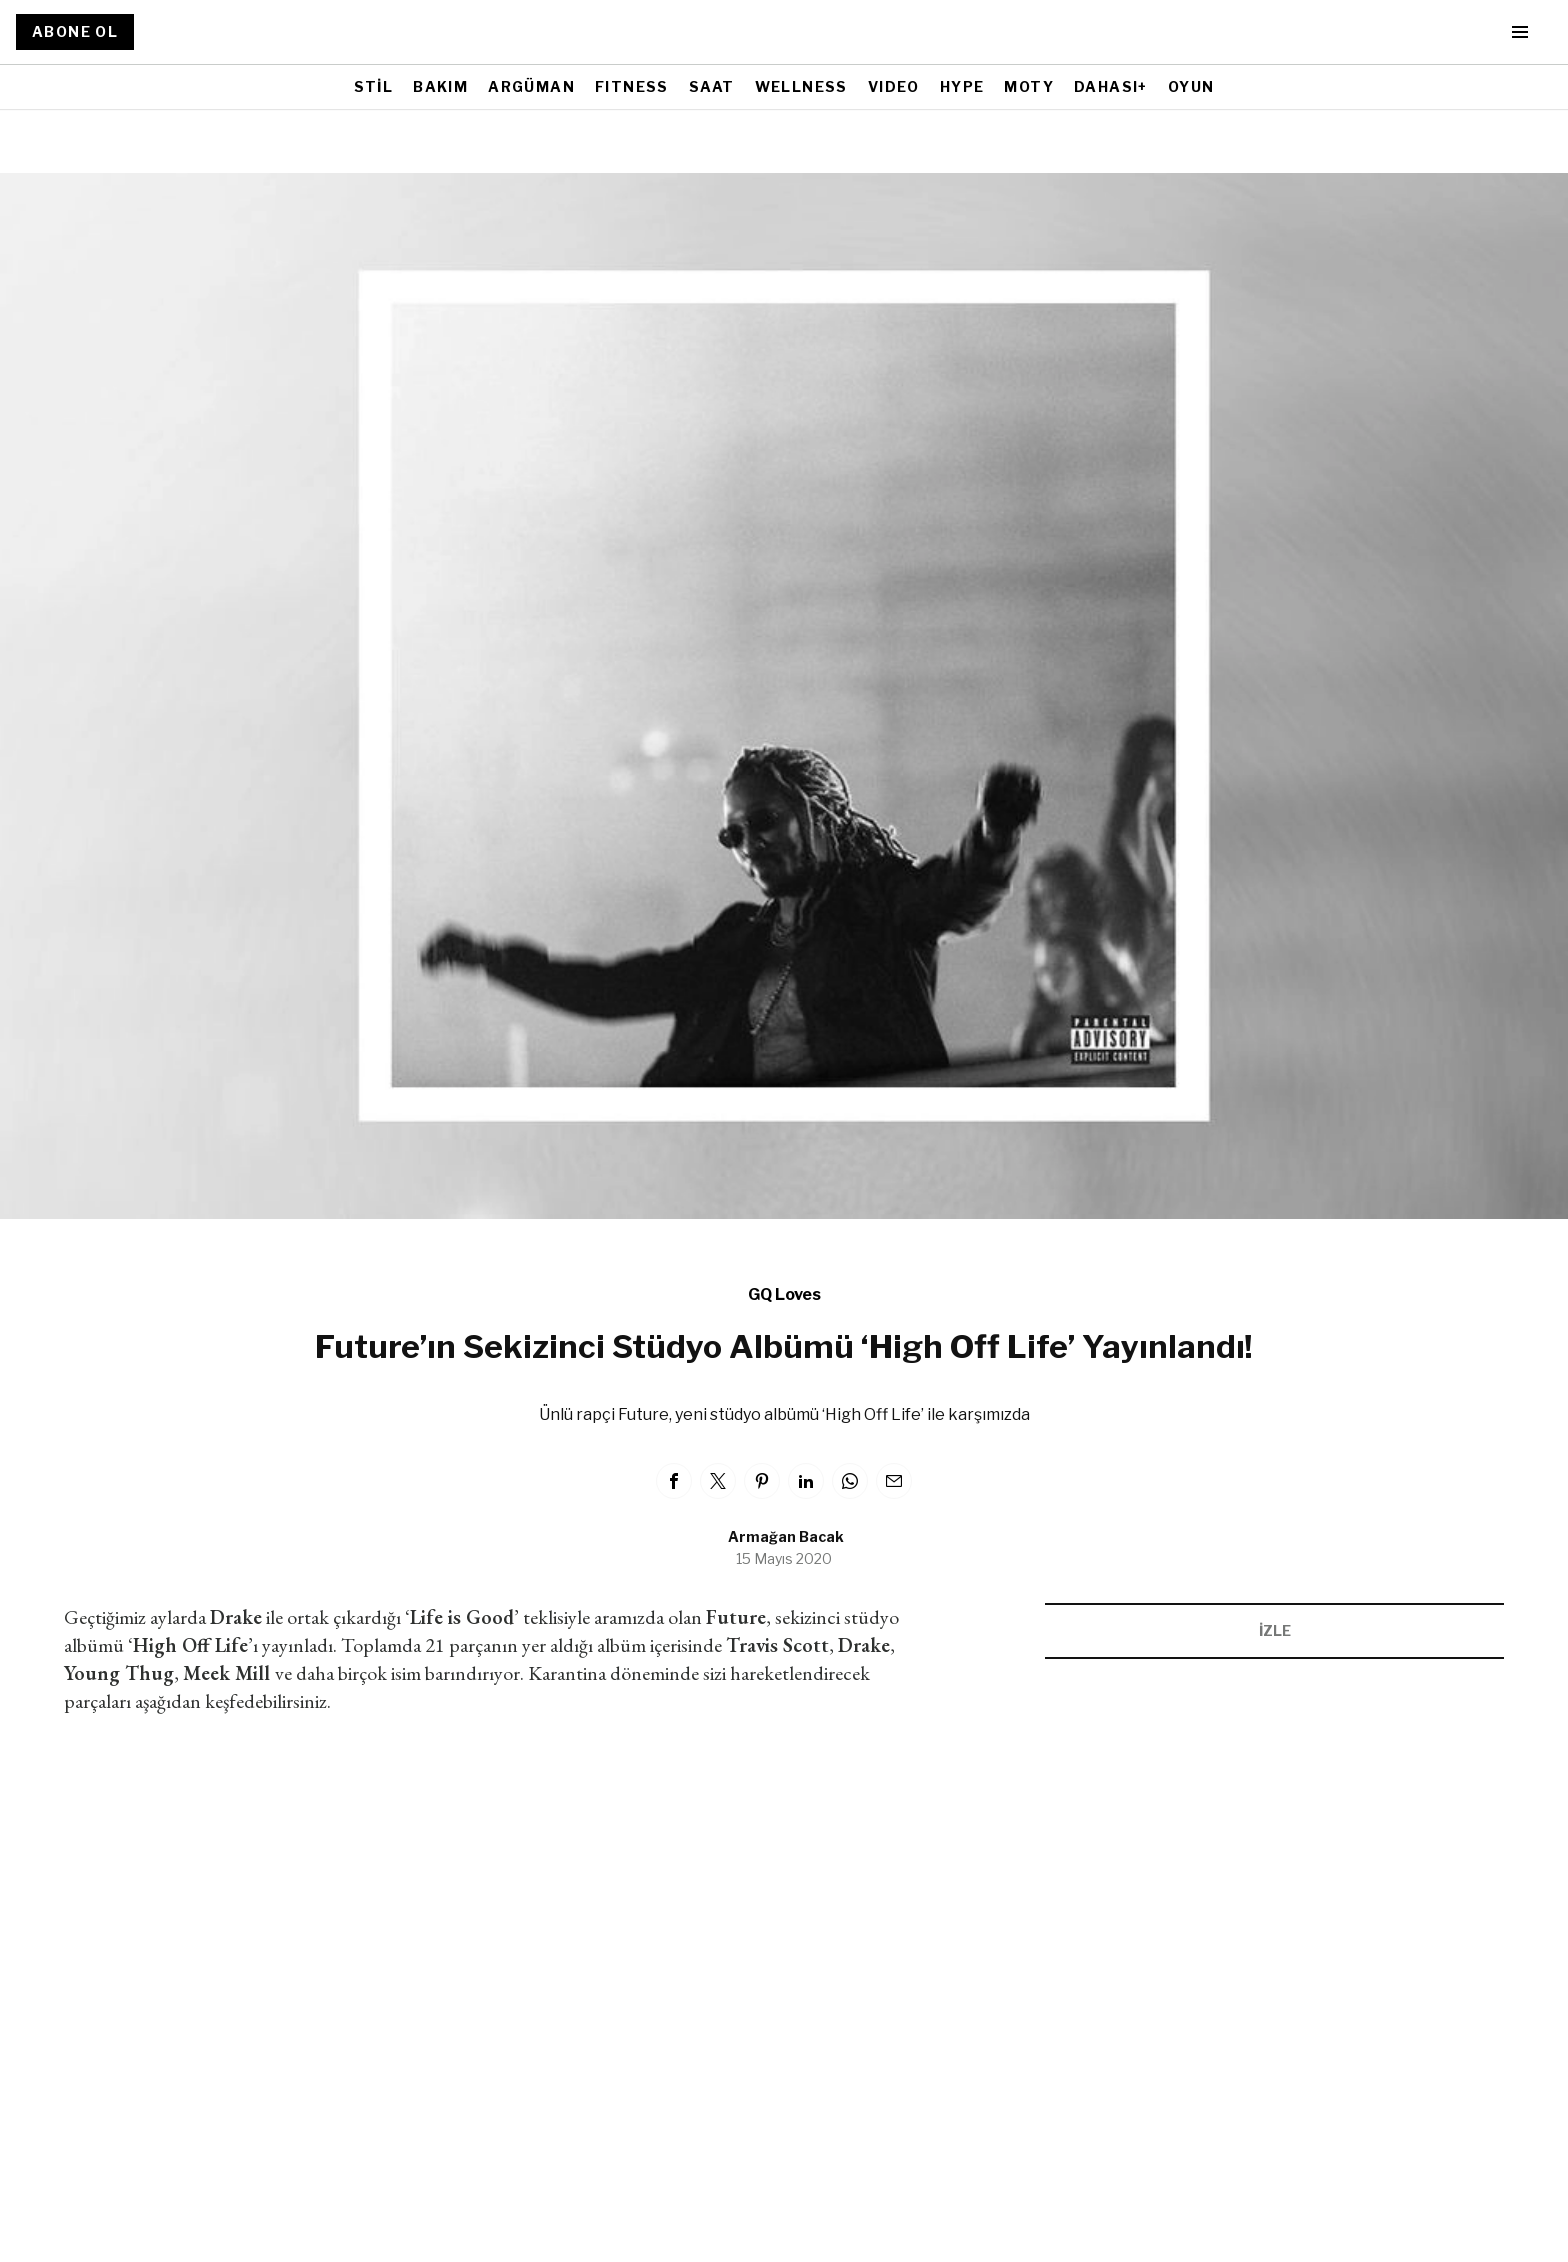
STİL (374, 86)
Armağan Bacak (786, 1536)
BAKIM (440, 86)
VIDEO (894, 86)
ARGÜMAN (531, 86)
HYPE (962, 86)
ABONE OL (75, 31)
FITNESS (632, 86)
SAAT (712, 86)
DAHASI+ (1111, 86)
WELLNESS (801, 86)
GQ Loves (784, 1294)
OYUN (1191, 86)
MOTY (1029, 86)
